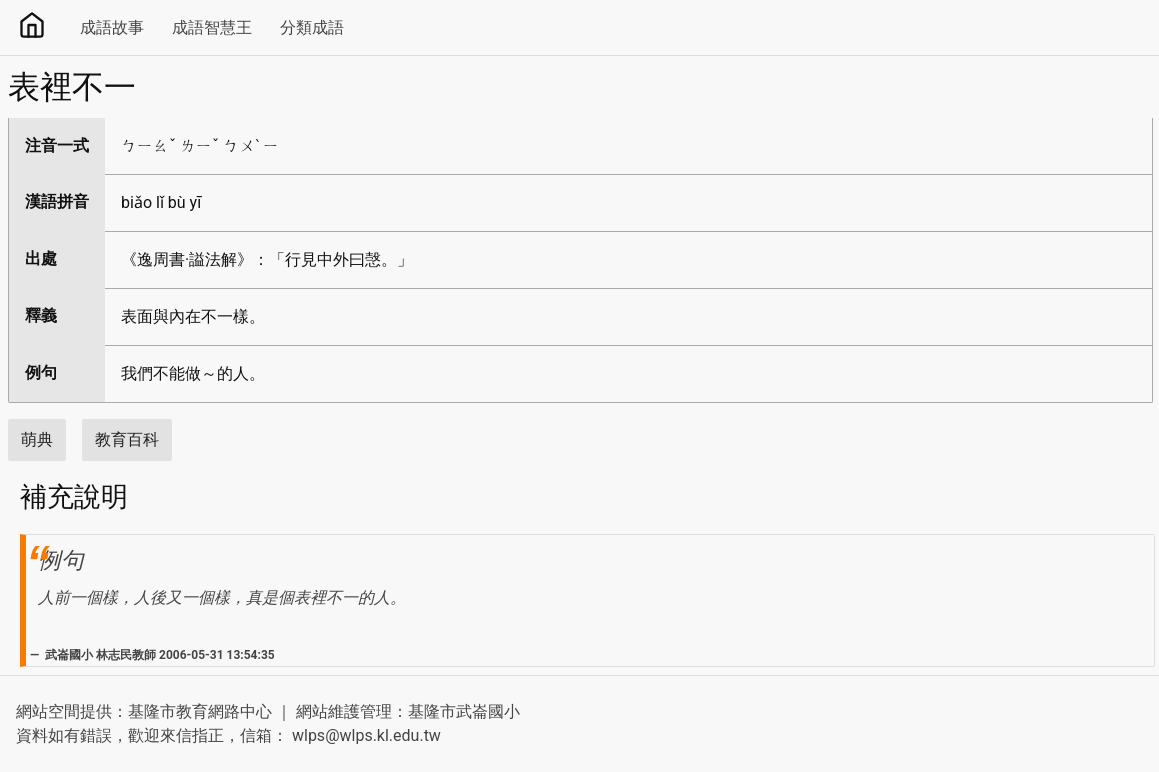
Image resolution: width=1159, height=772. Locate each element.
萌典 (37, 439)
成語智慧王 (212, 27)
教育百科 (127, 439)
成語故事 (112, 27)
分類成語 (312, 27)
